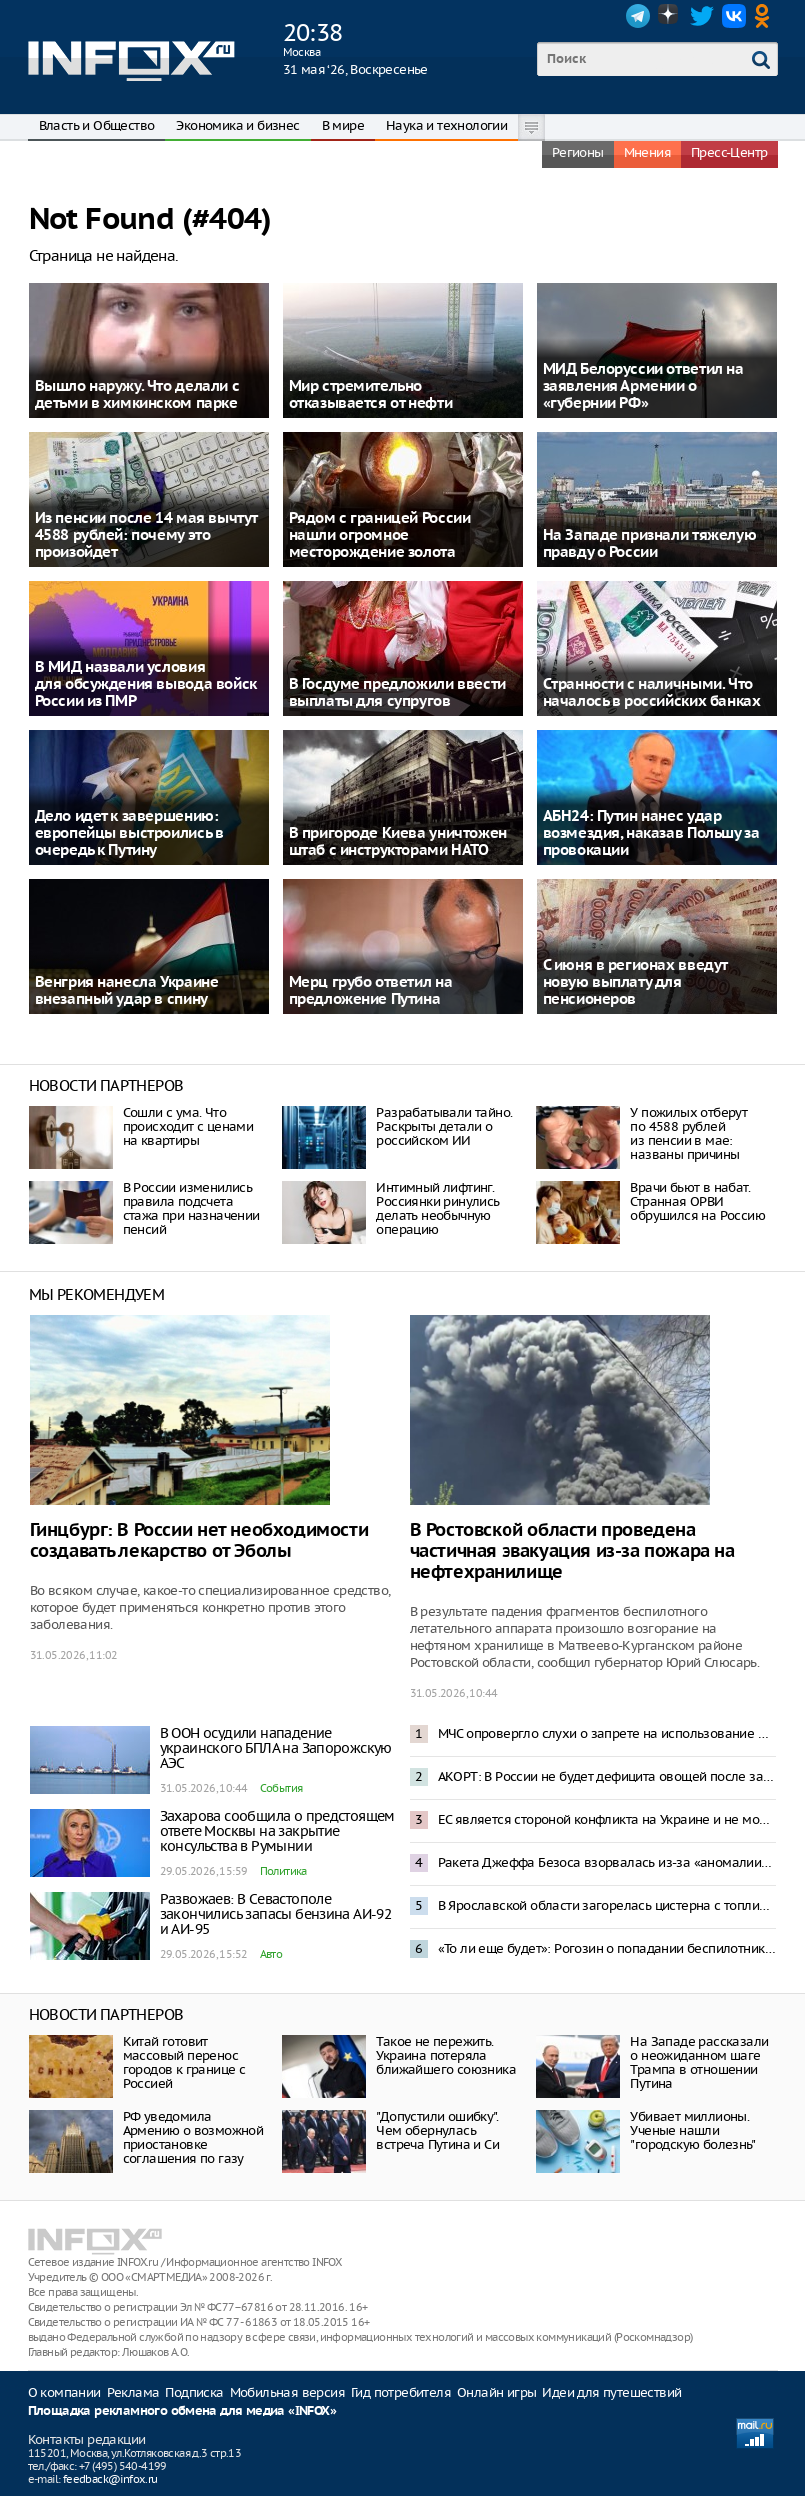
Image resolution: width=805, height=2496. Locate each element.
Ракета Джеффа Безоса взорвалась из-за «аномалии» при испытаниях (607, 1862)
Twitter (702, 16)
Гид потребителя (401, 2392)
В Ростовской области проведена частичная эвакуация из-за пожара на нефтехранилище (572, 1551)
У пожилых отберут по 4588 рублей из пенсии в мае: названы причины (688, 1133)
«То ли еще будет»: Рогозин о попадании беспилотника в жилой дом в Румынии (607, 1948)
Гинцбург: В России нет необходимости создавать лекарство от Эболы (199, 1541)
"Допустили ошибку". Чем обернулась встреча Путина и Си (437, 2130)
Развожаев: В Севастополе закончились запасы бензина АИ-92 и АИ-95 (276, 1914)
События (281, 1788)
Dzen (670, 16)
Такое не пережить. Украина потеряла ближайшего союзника (446, 2055)
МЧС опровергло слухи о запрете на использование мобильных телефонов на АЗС (607, 1733)
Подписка (194, 2392)
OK (766, 16)
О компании (64, 2392)
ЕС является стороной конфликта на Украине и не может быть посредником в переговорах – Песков (607, 1819)
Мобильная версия (287, 2392)
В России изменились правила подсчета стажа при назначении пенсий (191, 1208)
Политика (283, 1871)
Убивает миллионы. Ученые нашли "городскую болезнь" (692, 2130)
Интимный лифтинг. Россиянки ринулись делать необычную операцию (437, 1208)
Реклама (133, 2392)
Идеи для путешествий (611, 2392)
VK (734, 16)
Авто (271, 1954)
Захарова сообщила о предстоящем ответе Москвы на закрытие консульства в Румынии (277, 1831)
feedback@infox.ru (110, 2479)
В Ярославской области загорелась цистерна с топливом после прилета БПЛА (607, 1905)
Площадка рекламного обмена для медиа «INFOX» (182, 2411)
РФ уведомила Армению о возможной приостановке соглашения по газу (193, 2137)
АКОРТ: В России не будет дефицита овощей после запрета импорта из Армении (607, 1776)
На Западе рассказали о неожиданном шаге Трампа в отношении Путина (699, 2062)
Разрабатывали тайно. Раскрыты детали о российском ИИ (444, 1126)
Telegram (638, 16)
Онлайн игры (496, 2392)
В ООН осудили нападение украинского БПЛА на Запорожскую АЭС (276, 1748)
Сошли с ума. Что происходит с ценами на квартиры (188, 1126)
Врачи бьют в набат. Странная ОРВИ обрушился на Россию (697, 1201)
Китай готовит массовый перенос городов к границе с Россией (184, 2062)
